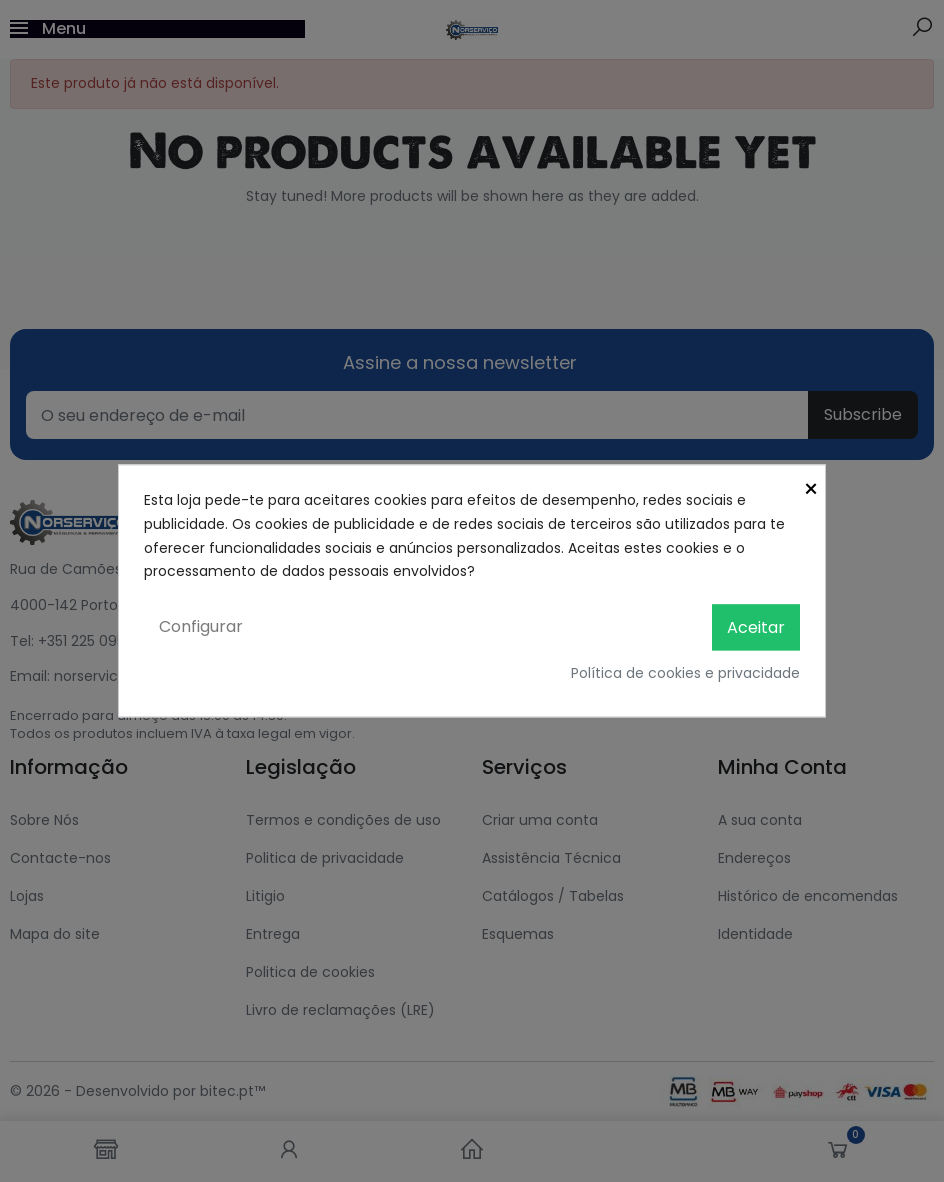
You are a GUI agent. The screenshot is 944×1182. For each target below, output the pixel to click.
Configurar (201, 627)
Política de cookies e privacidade (685, 674)
